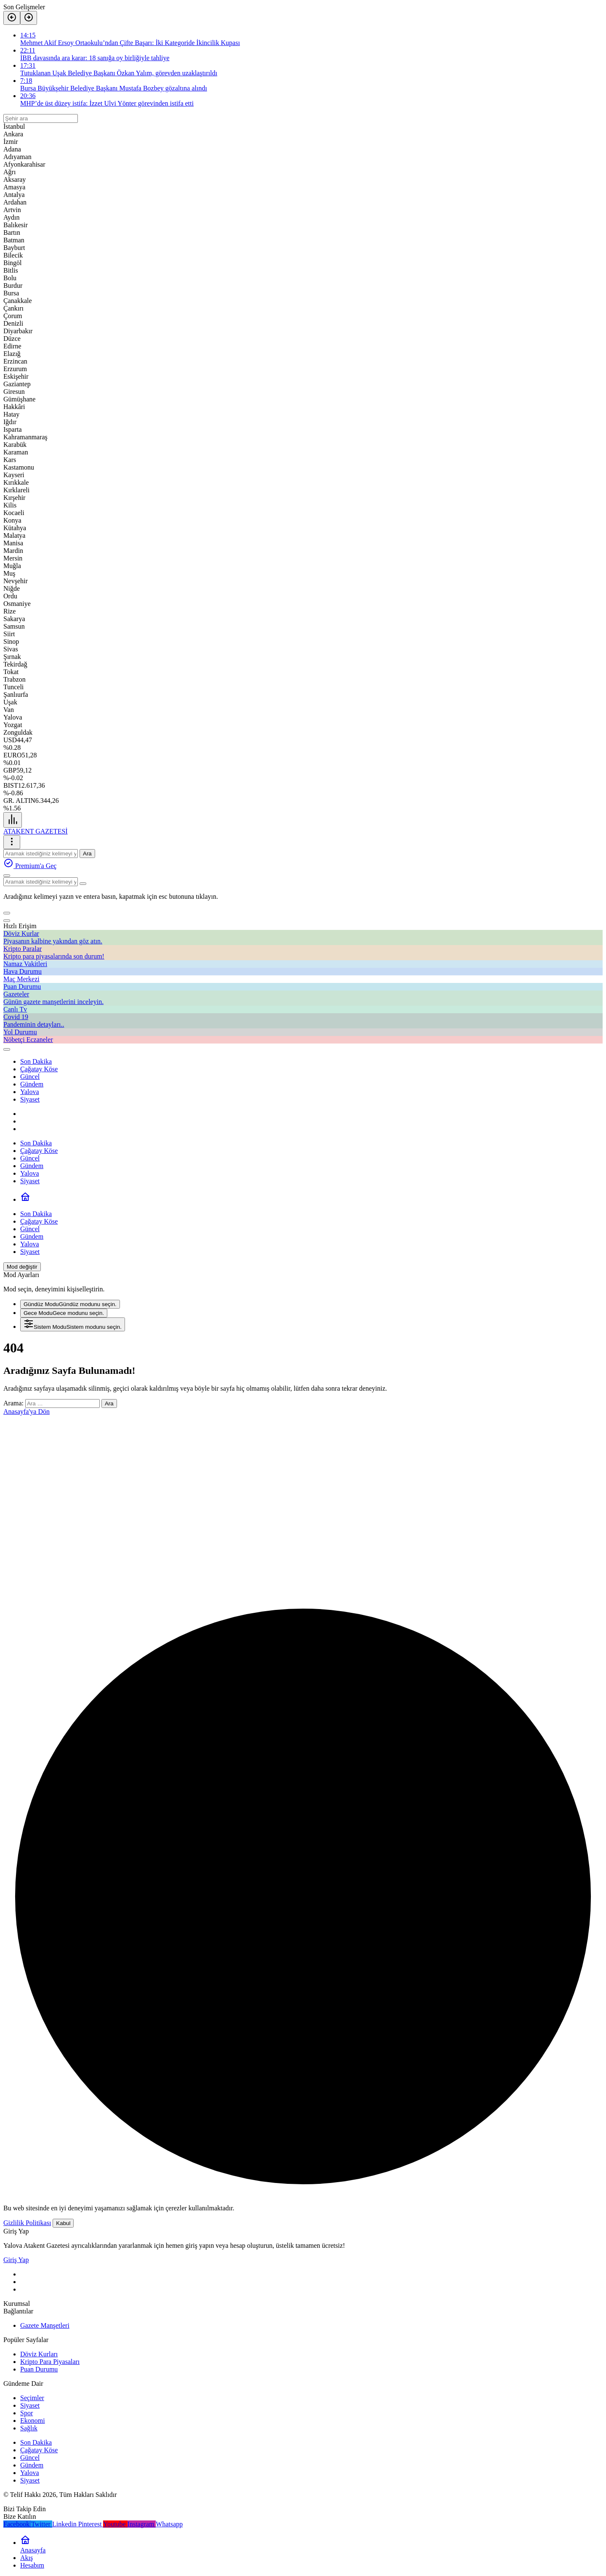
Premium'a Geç (29, 865)
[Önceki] (11, 18)
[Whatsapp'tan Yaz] (169, 2524)
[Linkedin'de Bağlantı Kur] (65, 2524)
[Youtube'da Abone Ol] (115, 2524)
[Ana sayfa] (25, 1199)
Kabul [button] (63, 2223)
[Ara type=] (83, 883)
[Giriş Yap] (6, 1049)
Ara (87, 853)
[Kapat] (6, 920)
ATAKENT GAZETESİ (35, 831)
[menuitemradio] (70, 1304)
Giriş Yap (16, 2259)
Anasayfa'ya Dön (26, 1411)
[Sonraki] (28, 18)
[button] (6, 913)
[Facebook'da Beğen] (17, 2524)
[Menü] (12, 820)
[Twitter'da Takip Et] (41, 2524)
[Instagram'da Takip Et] (142, 2524)
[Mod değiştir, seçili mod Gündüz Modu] (22, 1266)
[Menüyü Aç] (11, 842)
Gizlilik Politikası (27, 2222)
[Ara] (6, 875)
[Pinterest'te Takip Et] (90, 2524)
